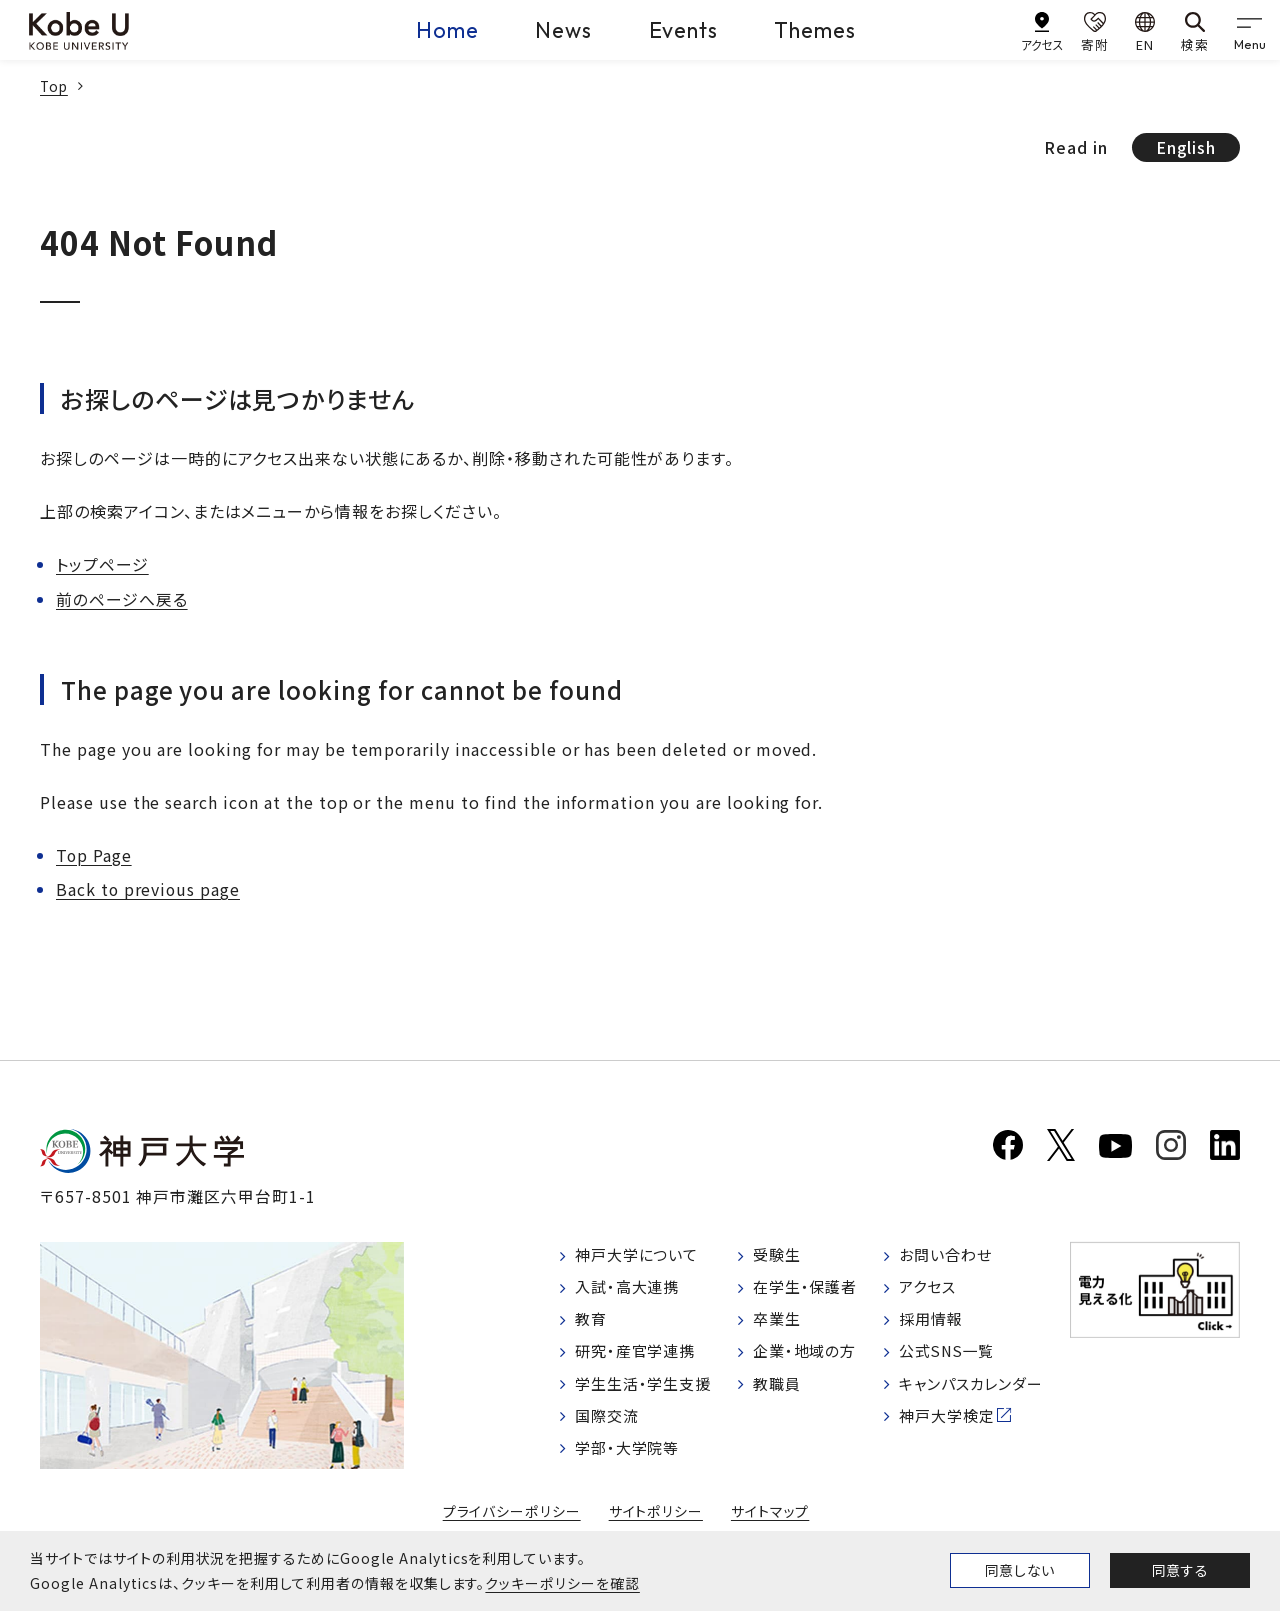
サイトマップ (769, 1520)
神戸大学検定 (949, 1424)
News (558, 29)
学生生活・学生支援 (648, 1390)
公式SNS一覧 (949, 1357)
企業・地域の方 (809, 1357)
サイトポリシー (656, 1520)
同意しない (1020, 1570)
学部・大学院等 (631, 1458)
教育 (593, 1323)
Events (683, 29)
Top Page (94, 854)
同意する (1180, 1570)
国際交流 (610, 1424)
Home (437, 29)
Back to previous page (149, 888)
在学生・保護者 (809, 1289)
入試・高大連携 (631, 1289)
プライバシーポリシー (512, 1520)
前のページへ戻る (122, 598)
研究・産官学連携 (640, 1357)
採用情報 (932, 1323)
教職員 (779, 1390)
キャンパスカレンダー (975, 1390)
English (1185, 147)
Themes (820, 29)
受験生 (779, 1255)
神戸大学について (642, 1255)
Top (55, 86)
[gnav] (1250, 30)
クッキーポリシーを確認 (562, 1583)
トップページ (102, 564)
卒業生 (779, 1323)
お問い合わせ (947, 1255)
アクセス (928, 1289)
